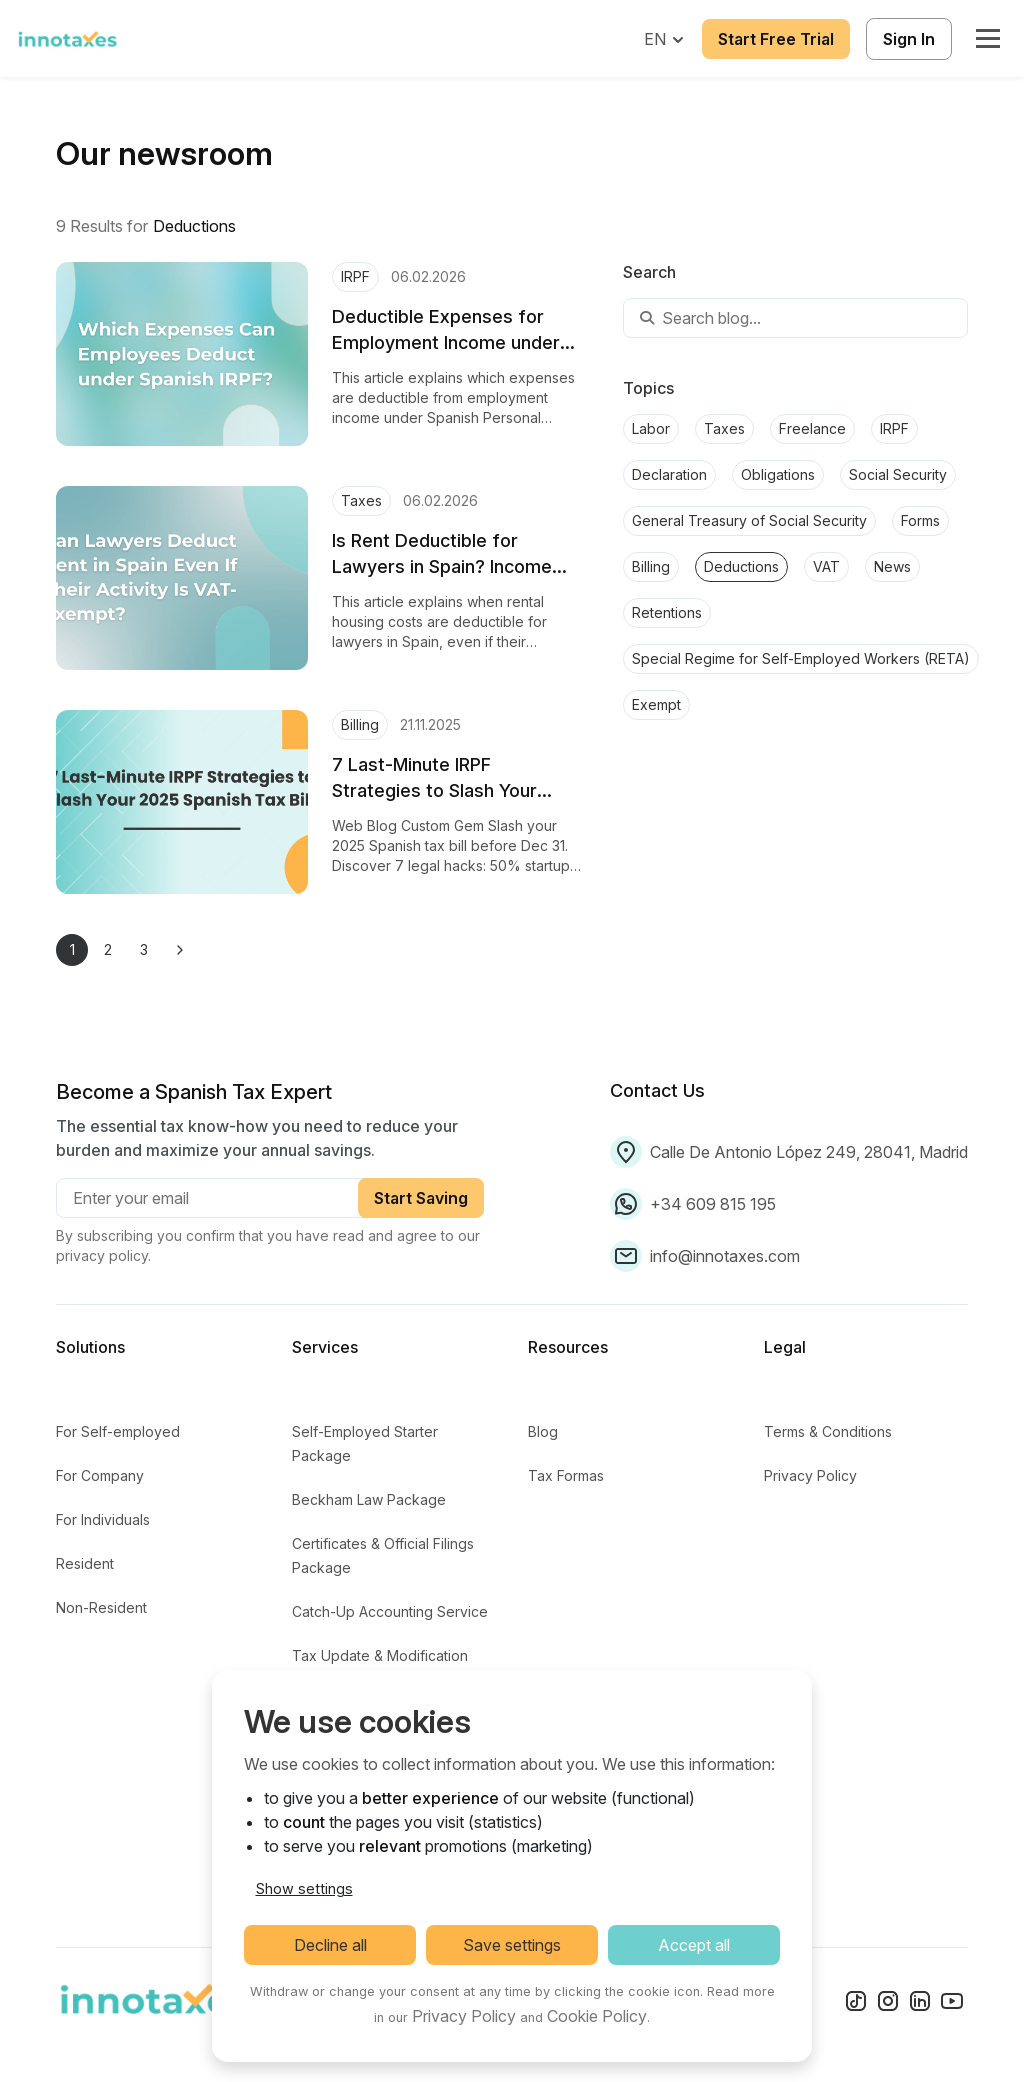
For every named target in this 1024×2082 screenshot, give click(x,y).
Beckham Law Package (369, 1499)
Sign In (909, 39)
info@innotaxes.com (725, 1256)
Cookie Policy (597, 2016)
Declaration (669, 474)
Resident (85, 1563)
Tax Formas (566, 1475)
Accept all (694, 1945)
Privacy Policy (810, 1475)
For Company (100, 1475)
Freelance (812, 428)
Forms (920, 520)
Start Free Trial (776, 39)
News (892, 566)
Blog (543, 1431)
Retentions (667, 612)
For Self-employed (118, 1431)
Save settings (512, 1945)
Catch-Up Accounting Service (390, 1611)
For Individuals (103, 1519)
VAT (826, 566)
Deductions (741, 566)
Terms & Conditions (828, 1431)
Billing (651, 566)
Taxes (724, 428)
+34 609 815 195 (713, 1204)
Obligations (778, 474)
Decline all (330, 1945)
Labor (651, 428)
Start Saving (421, 1198)
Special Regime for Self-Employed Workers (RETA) (801, 658)
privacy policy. (103, 1255)
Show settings (304, 1888)
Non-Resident (101, 1607)
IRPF (894, 428)
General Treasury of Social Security (749, 520)
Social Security (898, 474)
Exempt (656, 704)
